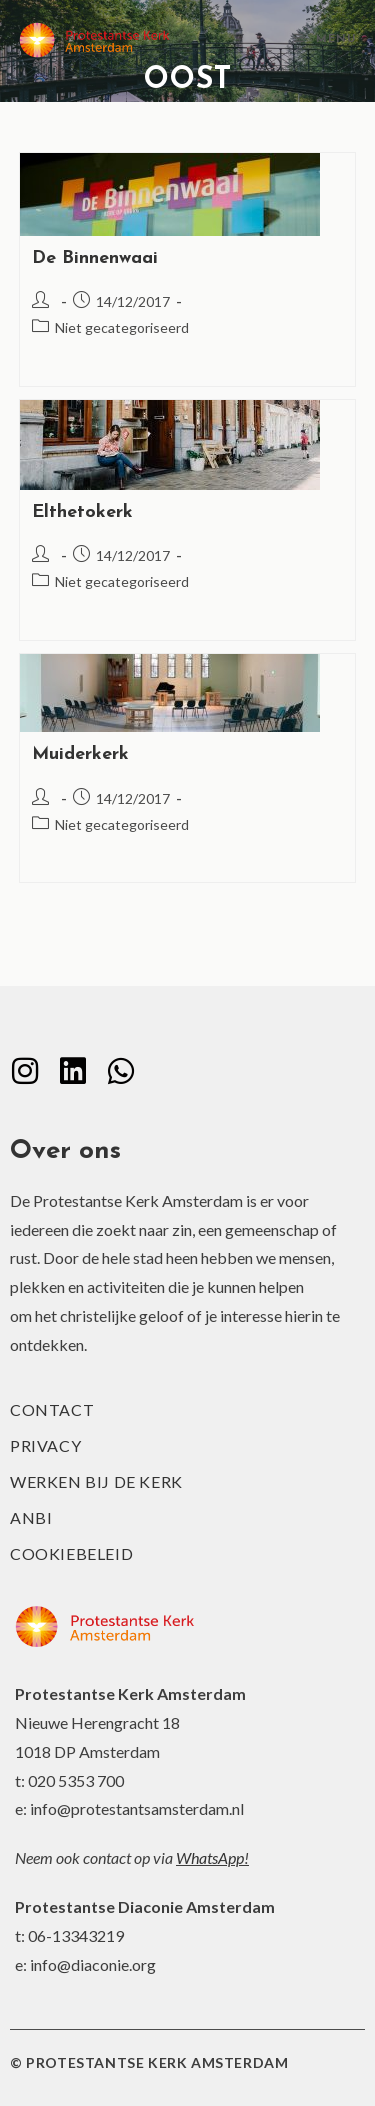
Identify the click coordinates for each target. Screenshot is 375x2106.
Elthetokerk (82, 512)
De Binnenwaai (95, 258)
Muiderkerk (80, 754)
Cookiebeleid (71, 1553)
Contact (52, 1409)
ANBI (31, 1517)
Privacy (45, 1445)
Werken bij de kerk (96, 1481)
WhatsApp (210, 1857)
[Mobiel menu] (325, 39)
